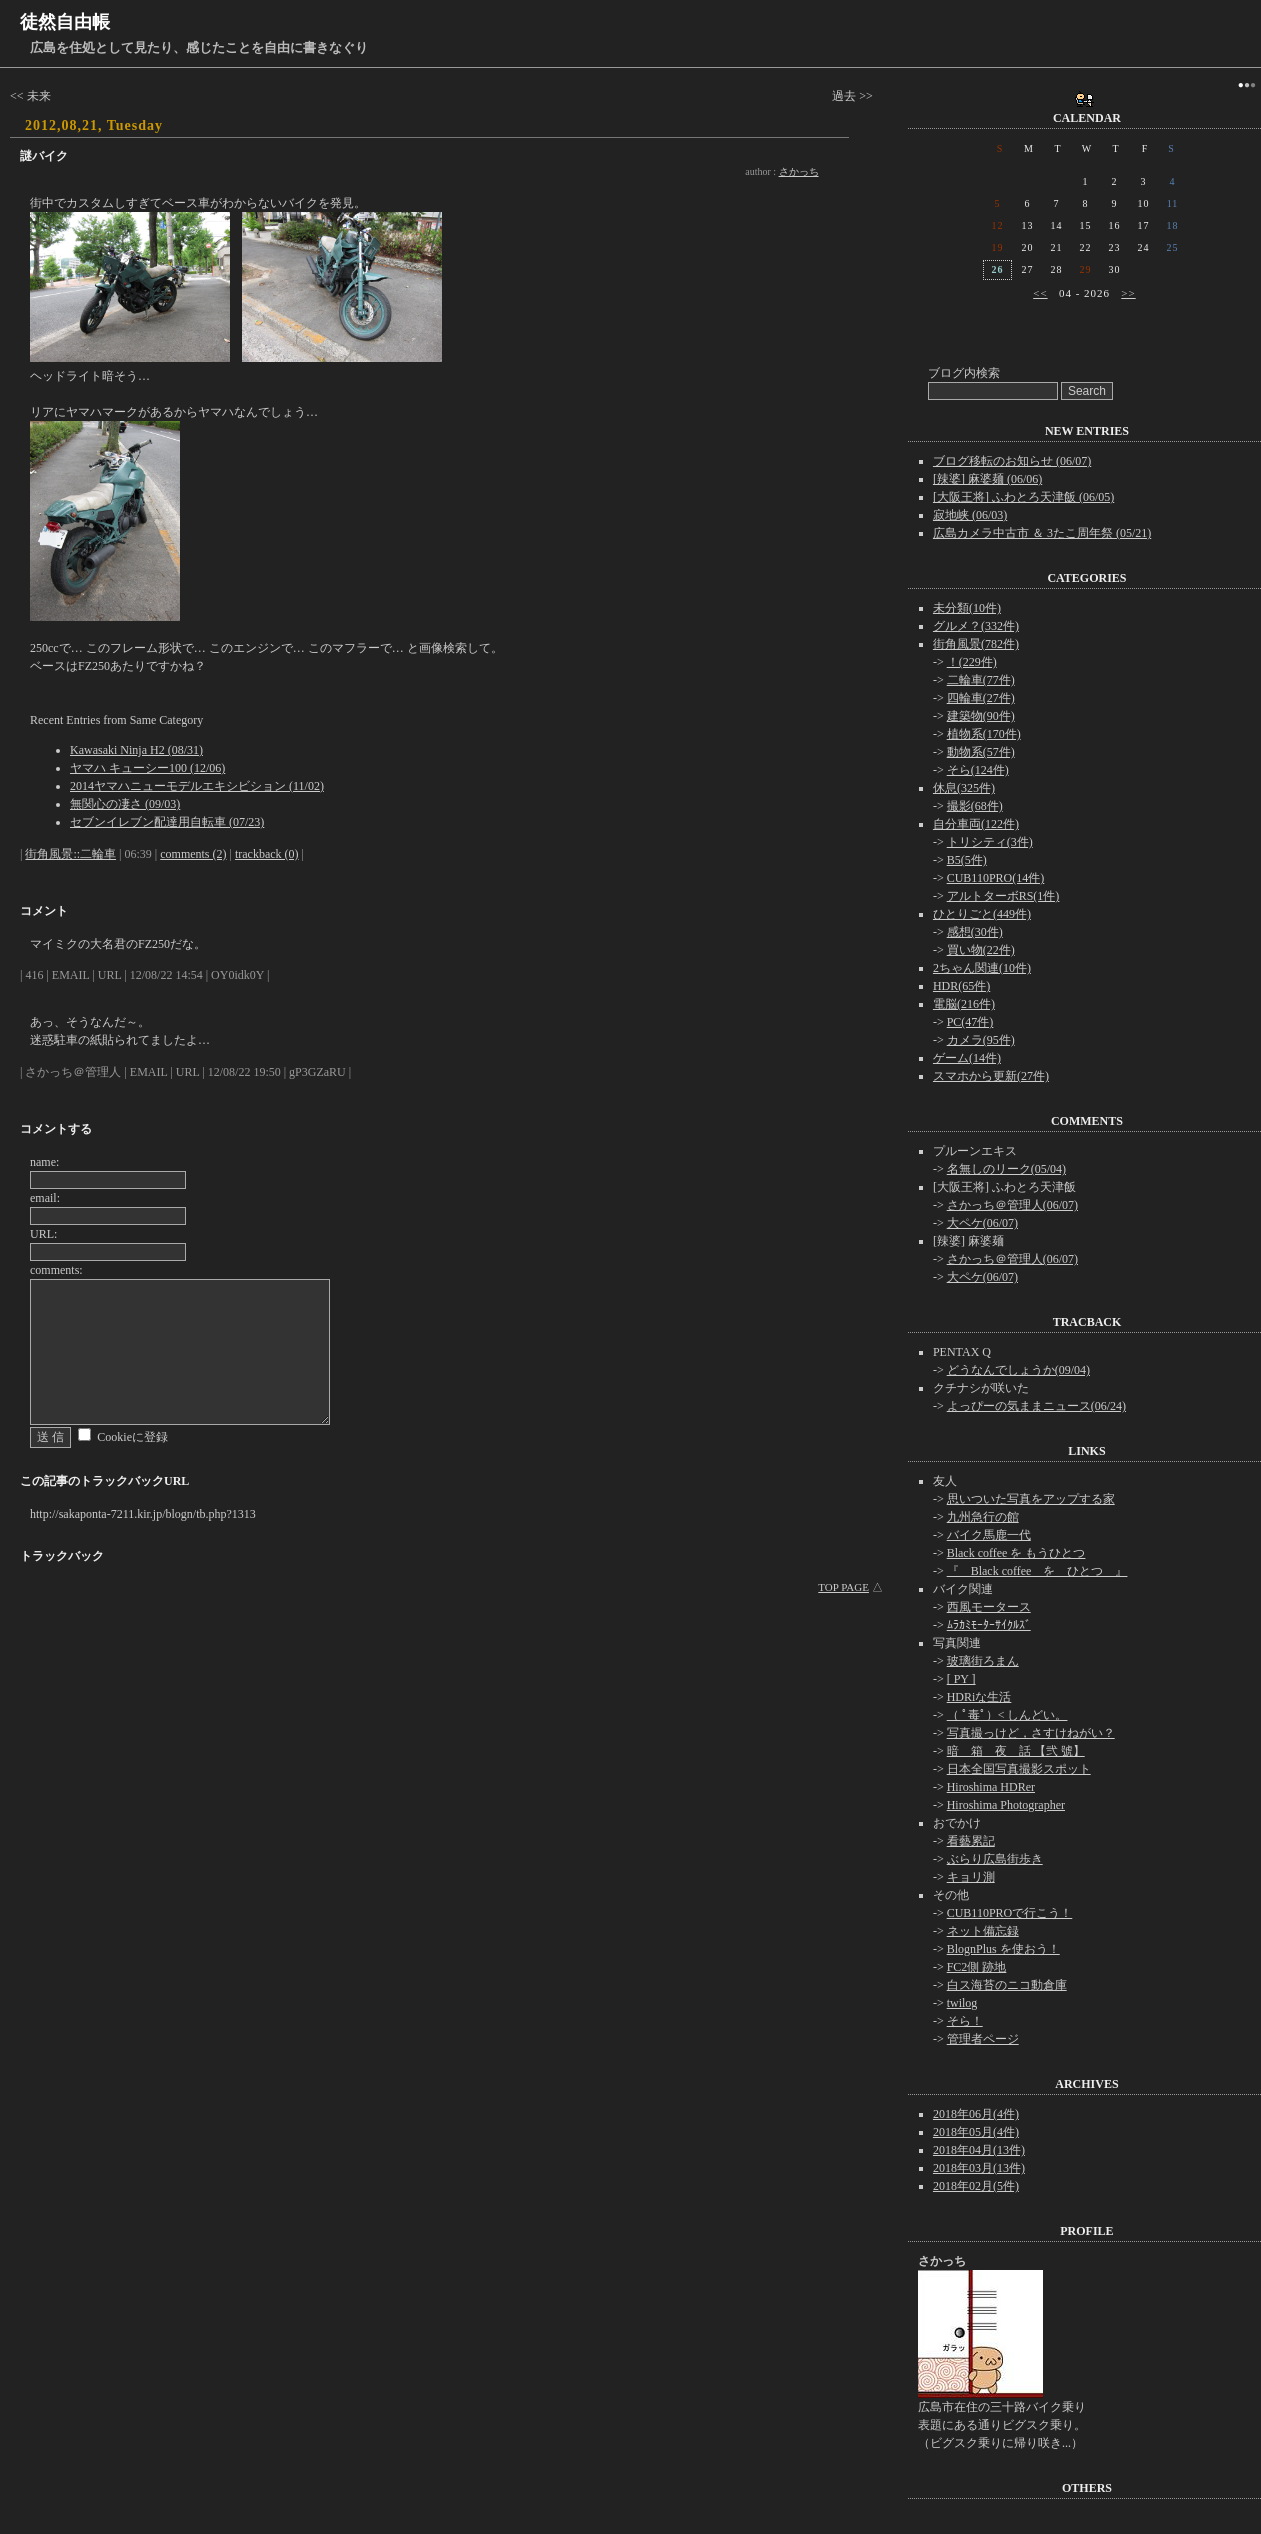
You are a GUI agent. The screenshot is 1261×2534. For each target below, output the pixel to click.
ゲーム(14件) (967, 1058)
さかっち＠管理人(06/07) (1012, 1205)
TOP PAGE (843, 1587)
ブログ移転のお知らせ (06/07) (1012, 461)
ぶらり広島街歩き (995, 1859)
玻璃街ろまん (983, 1661)
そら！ (965, 2021)
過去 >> (852, 96)
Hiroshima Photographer (1006, 1805)
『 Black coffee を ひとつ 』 (1037, 1571)
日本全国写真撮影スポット (1019, 1769)
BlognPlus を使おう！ (1003, 1949)
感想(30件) (975, 932)
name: (44, 1162)
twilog (962, 2003)
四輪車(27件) (981, 698)
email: (45, 1198)
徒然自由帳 (65, 22)
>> (1128, 293)
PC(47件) (970, 1022)
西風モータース (989, 1607)
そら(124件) (978, 770)
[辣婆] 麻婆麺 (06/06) (987, 479)
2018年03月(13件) (979, 2168)
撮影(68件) (975, 806)
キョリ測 (971, 1877)
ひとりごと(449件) (982, 914)
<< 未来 (30, 96)
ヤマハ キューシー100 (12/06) (147, 768)
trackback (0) (267, 854)
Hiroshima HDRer (991, 1787)
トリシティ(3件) (990, 842)
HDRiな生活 (979, 1697)
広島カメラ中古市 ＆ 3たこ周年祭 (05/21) (1042, 533)
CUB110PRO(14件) (996, 878)
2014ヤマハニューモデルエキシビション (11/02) (197, 786)
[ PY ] (961, 1679)
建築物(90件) (981, 716)
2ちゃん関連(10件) (982, 968)
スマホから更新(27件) (991, 1076)
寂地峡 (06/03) (970, 515)
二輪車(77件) (981, 680)
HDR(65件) (961, 986)
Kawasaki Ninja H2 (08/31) (136, 750)
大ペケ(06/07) (982, 1223)
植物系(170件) (984, 734)
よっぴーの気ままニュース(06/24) (1036, 1406)
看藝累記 (971, 1841)
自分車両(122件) (976, 824)
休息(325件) (964, 788)
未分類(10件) (967, 608)
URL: (43, 1234)
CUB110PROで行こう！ (1010, 1913)
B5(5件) (967, 860)
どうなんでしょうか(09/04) (1018, 1370)
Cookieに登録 (132, 1437)
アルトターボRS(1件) (1003, 896)
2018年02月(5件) (976, 2186)
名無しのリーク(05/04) (1006, 1169)
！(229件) (972, 662)
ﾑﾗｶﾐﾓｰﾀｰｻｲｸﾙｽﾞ (989, 1625)
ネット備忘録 (983, 1931)
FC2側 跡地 (977, 1967)
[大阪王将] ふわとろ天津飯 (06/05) (1023, 497)
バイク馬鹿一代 (989, 1535)
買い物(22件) (981, 950)
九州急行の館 (983, 1517)
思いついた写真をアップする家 (1031, 1499)
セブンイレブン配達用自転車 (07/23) (167, 822)
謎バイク (44, 156)
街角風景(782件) (976, 644)
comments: (56, 1270)
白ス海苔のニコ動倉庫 (1007, 1985)
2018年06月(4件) (976, 2114)
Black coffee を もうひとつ (1016, 1553)
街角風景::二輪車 (70, 854)
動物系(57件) (981, 752)
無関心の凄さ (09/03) (125, 804)
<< (1040, 293)
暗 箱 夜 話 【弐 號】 (1016, 1751)
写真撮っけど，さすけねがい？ (1031, 1733)
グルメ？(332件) (976, 626)
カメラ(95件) (981, 1040)
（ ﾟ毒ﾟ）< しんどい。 (1007, 1715)
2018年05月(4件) (976, 2132)
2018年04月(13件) (979, 2150)
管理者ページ (983, 2039)
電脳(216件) (964, 1004)
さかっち (799, 171)
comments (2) (193, 854)
